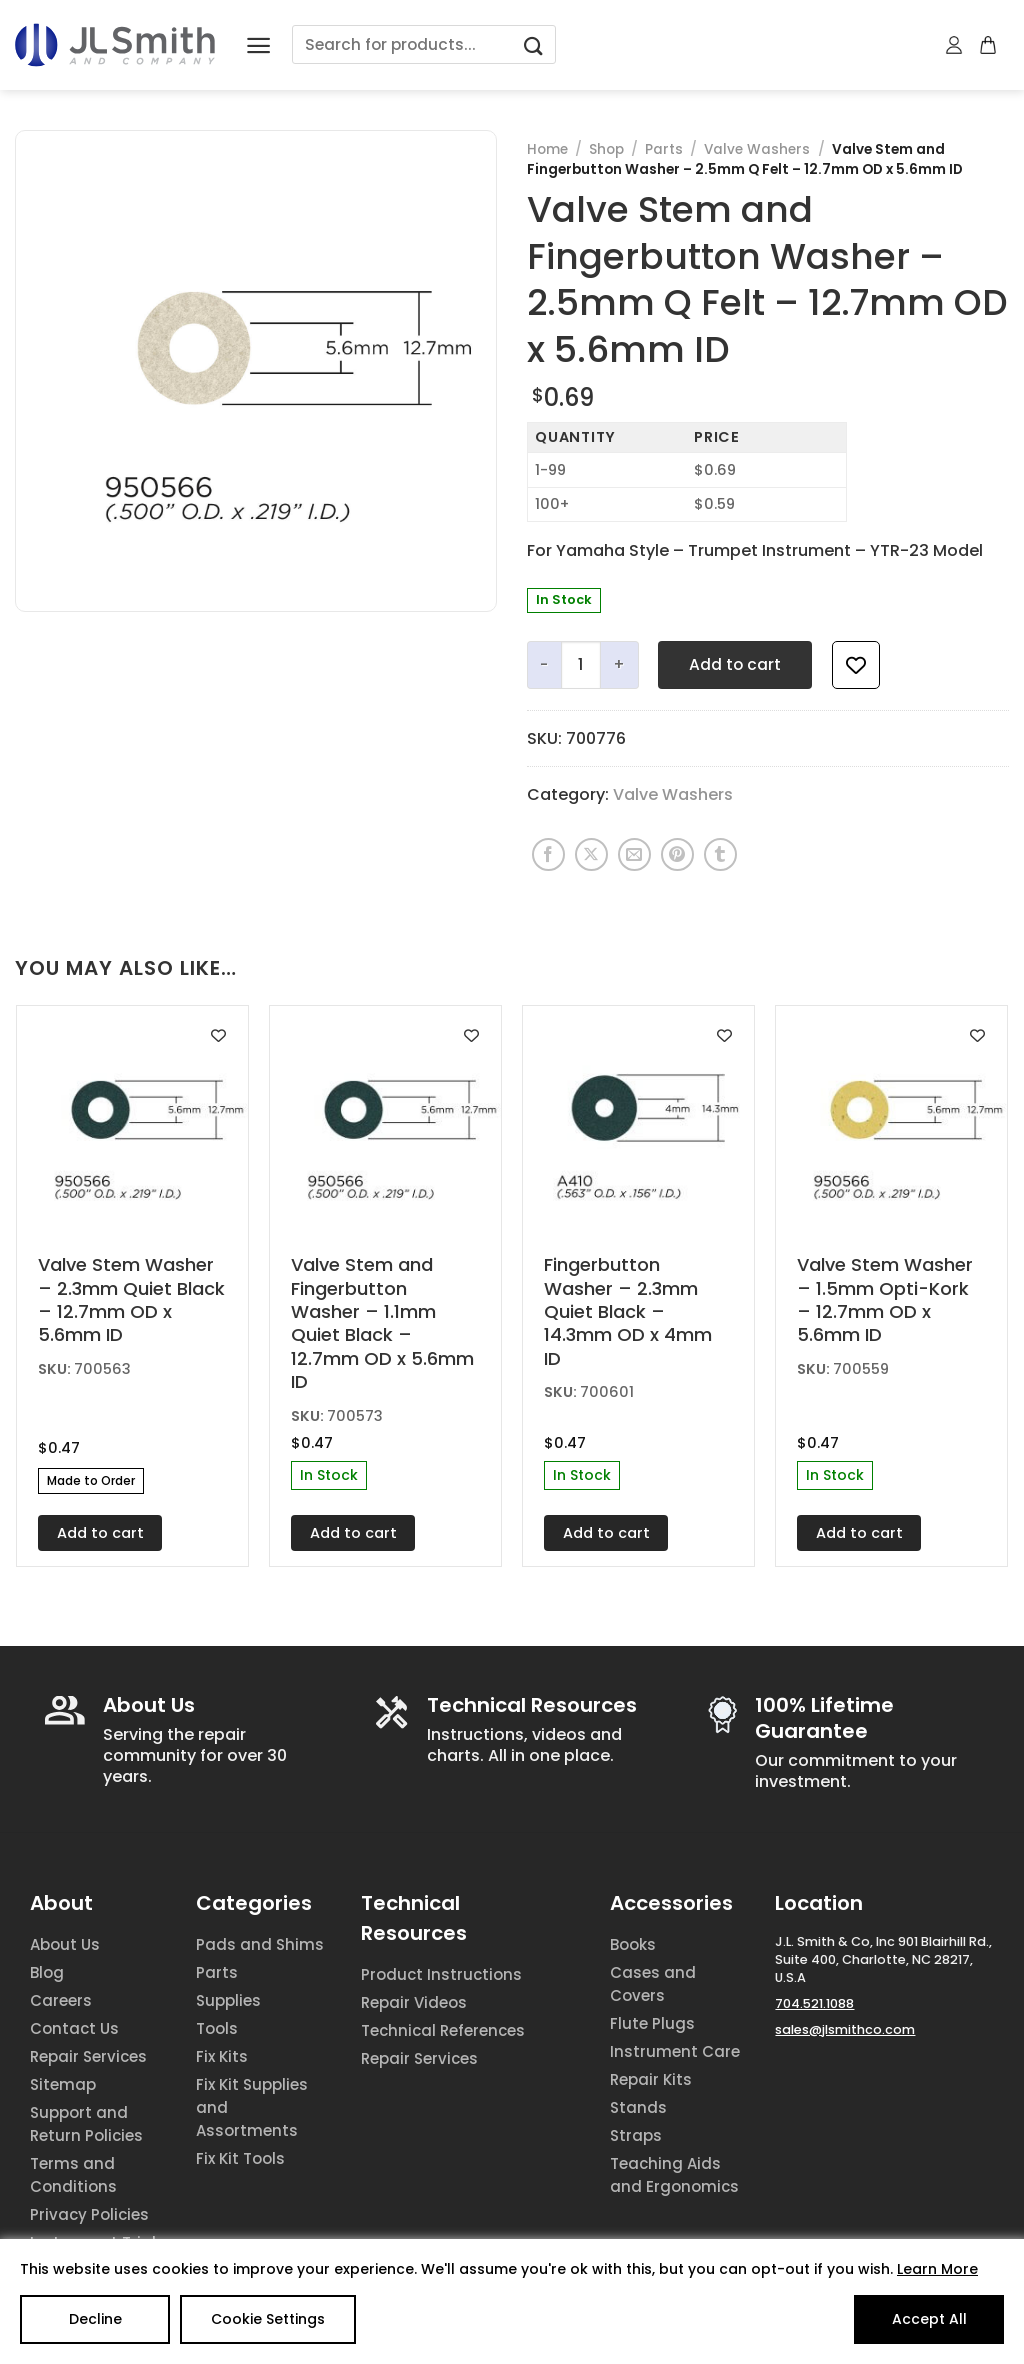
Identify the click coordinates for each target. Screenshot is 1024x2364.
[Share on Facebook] (548, 854)
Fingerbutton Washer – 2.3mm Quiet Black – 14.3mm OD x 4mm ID (628, 1311)
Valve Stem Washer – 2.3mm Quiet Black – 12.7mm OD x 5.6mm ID (131, 1300)
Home (547, 149)
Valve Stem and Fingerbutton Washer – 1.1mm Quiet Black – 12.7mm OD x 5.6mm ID (382, 1323)
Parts (664, 149)
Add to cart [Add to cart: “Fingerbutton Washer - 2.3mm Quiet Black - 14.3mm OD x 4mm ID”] (606, 1533)
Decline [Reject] (95, 2319)
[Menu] (258, 45)
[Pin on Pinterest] (677, 854)
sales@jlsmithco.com (845, 2029)
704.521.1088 (814, 2003)
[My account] (955, 45)
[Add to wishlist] (856, 665)
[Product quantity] (581, 665)
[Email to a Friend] (634, 854)
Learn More (937, 2269)
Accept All (929, 2319)
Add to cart (735, 664)
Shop (606, 149)
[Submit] (533, 44)
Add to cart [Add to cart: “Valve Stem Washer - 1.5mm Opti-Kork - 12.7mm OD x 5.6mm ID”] (859, 1533)
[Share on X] (591, 854)
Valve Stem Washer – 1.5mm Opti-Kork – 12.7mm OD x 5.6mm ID (885, 1300)
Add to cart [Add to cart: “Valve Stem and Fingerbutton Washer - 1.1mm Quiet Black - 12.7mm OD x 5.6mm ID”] (353, 1533)
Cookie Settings (268, 2319)
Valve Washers (757, 149)
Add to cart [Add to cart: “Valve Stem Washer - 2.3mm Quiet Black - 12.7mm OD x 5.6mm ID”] (100, 1533)
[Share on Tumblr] (720, 854)
